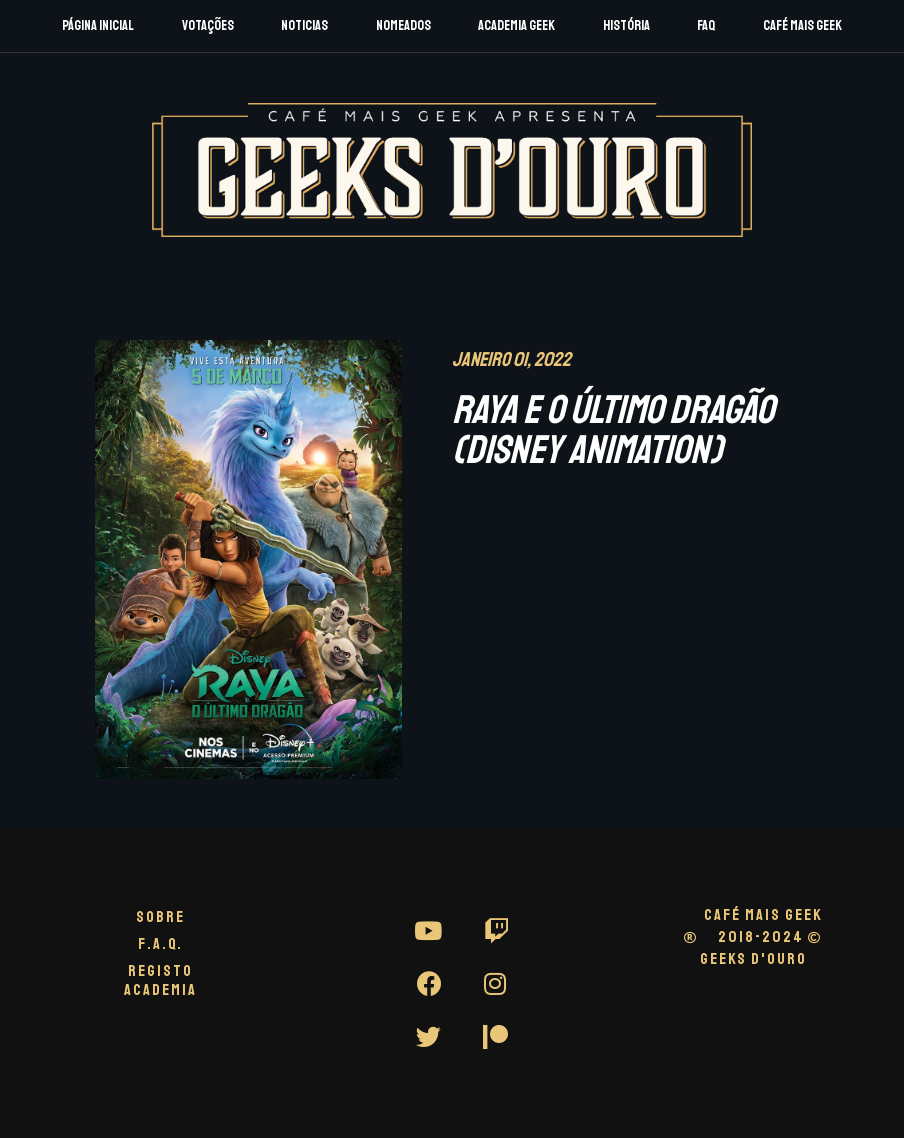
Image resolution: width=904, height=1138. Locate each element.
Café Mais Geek (802, 25)
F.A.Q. (160, 944)
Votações (208, 25)
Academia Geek (516, 25)
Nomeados (403, 25)
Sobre (160, 917)
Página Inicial (98, 25)
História (626, 25)
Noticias (304, 25)
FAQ (706, 25)
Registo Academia (160, 980)
